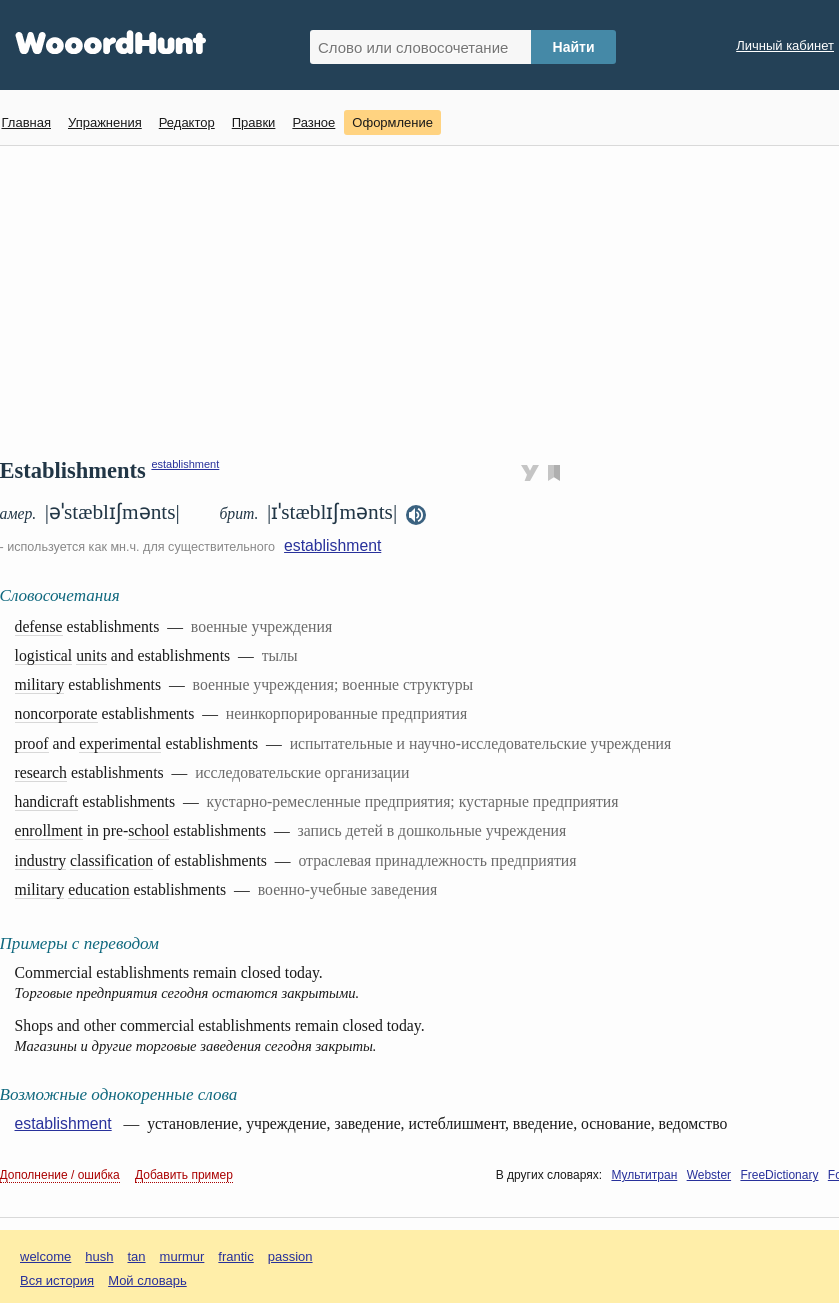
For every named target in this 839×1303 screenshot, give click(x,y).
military (40, 684)
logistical (44, 655)
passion (290, 1256)
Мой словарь (147, 1280)
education (98, 889)
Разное (313, 122)
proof (32, 743)
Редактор (187, 122)
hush (99, 1256)
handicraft (47, 801)
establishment (185, 464)
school (148, 830)
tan (137, 1256)
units (91, 655)
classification (111, 860)
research (41, 772)
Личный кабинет (785, 45)
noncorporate (56, 713)
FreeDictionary (779, 1175)
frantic (235, 1256)
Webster (709, 1175)
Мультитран (644, 1175)
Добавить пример (184, 1175)
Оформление (392, 122)
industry (41, 860)
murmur (182, 1256)
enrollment (49, 830)
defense (39, 626)
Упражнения (105, 122)
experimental (120, 743)
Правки (254, 122)
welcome (45, 1256)
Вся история (57, 1280)
